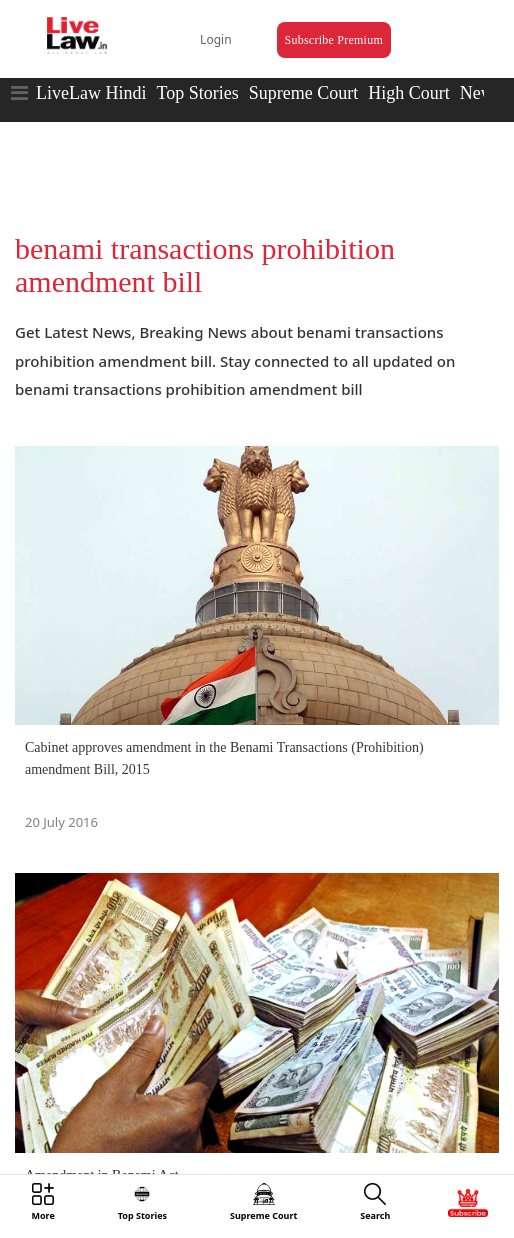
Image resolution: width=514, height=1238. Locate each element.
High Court (409, 93)
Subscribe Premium (334, 40)
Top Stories (197, 93)
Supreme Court (304, 93)
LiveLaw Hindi (91, 93)
